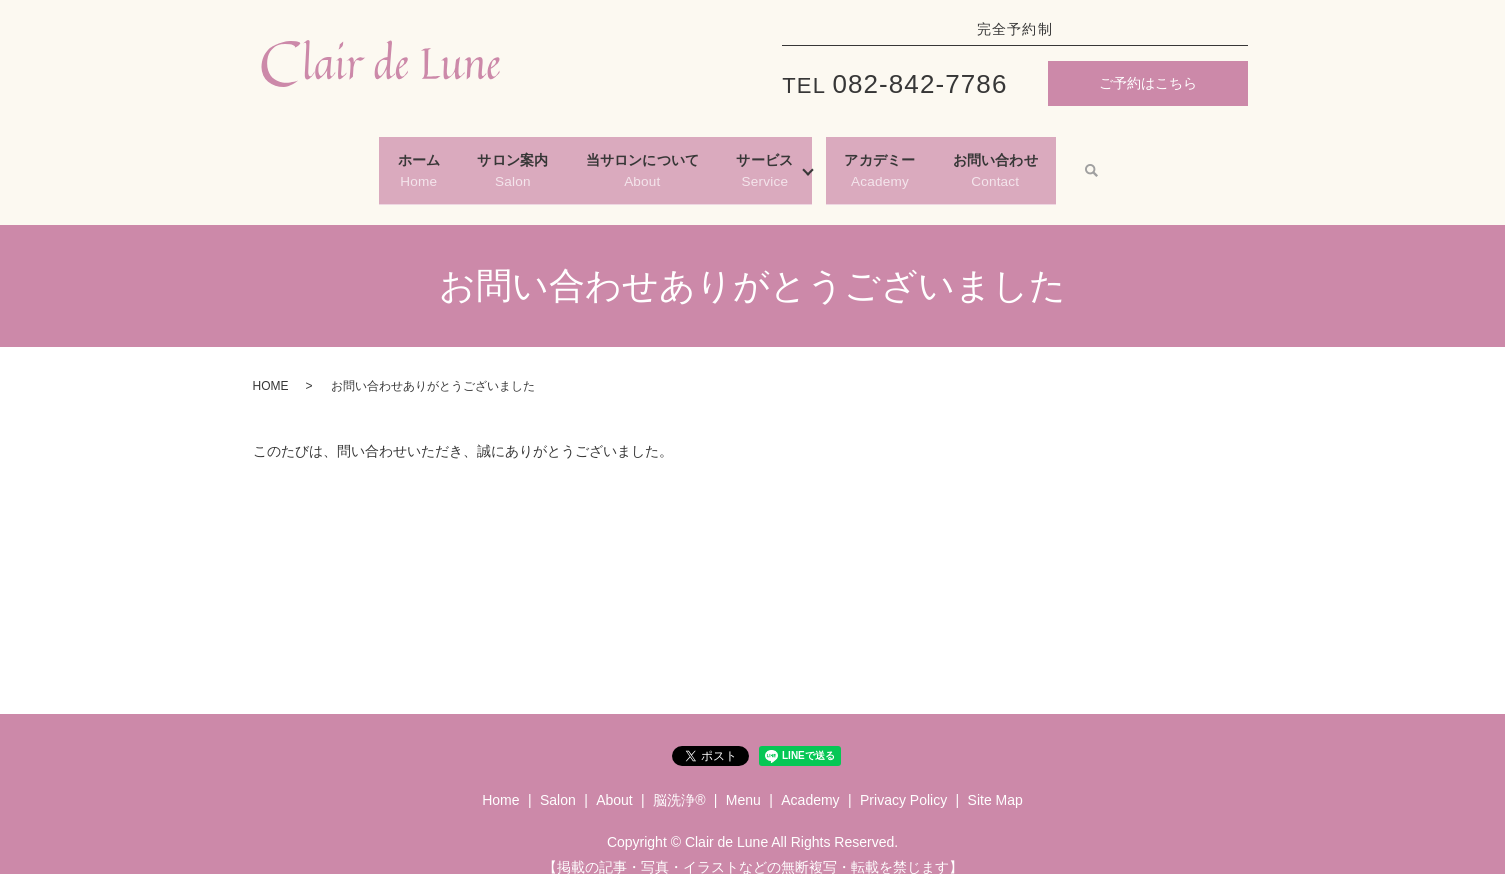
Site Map (995, 781)
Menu (743, 781)
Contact (1086, 159)
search (1200, 161)
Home (327, 159)
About (624, 159)
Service (783, 159)
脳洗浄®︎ (679, 781)
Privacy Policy (903, 781)
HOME (271, 367)
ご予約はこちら (1148, 83)
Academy (933, 159)
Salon (456, 159)
